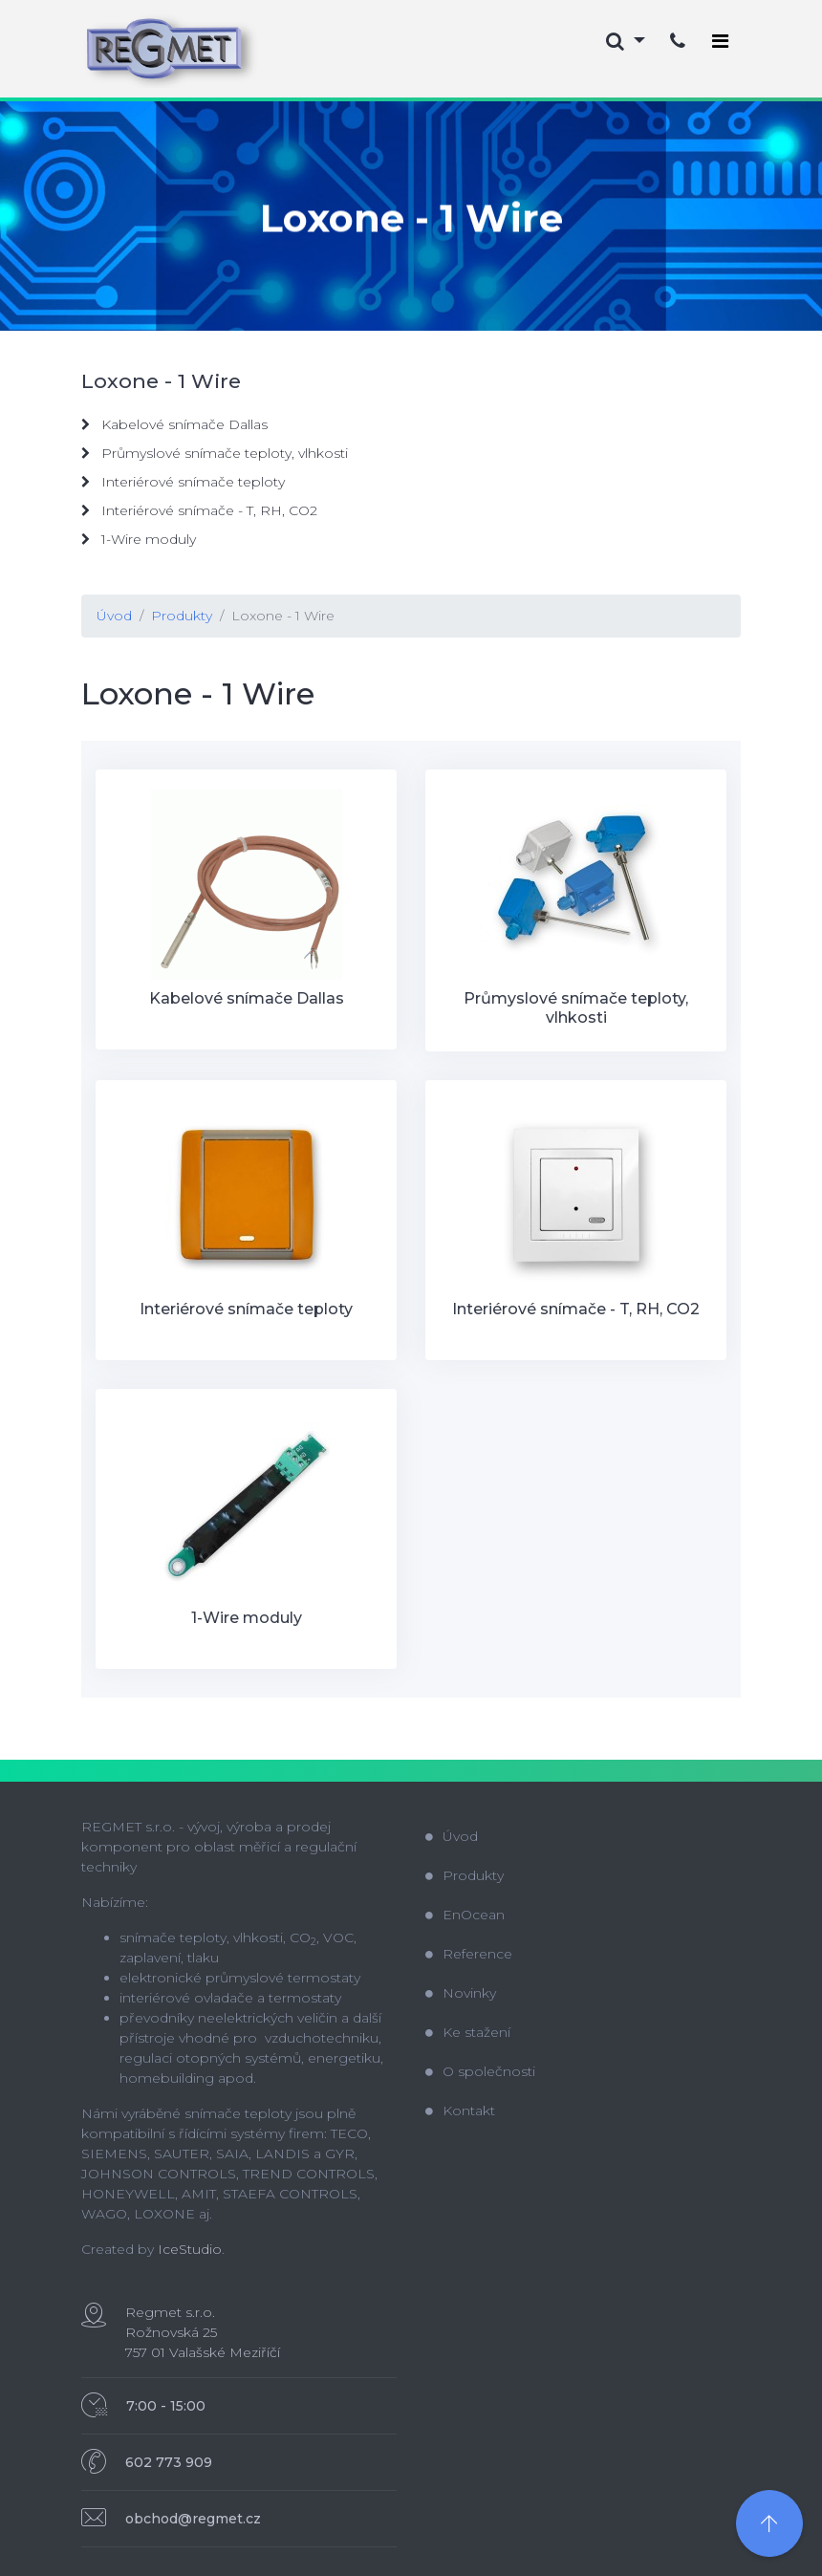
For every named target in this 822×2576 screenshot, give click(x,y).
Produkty (181, 615)
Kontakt (460, 2110)
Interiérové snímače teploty (183, 481)
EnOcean (465, 1914)
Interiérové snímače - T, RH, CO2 (199, 510)
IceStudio (190, 2249)
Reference (468, 1953)
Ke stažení (467, 2032)
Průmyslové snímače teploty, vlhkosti (214, 453)
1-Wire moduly (138, 539)
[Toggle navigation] (720, 41)
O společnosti (480, 2071)
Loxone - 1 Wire (283, 615)
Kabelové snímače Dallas (174, 424)
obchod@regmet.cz (193, 2518)
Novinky (460, 1993)
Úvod (114, 615)
